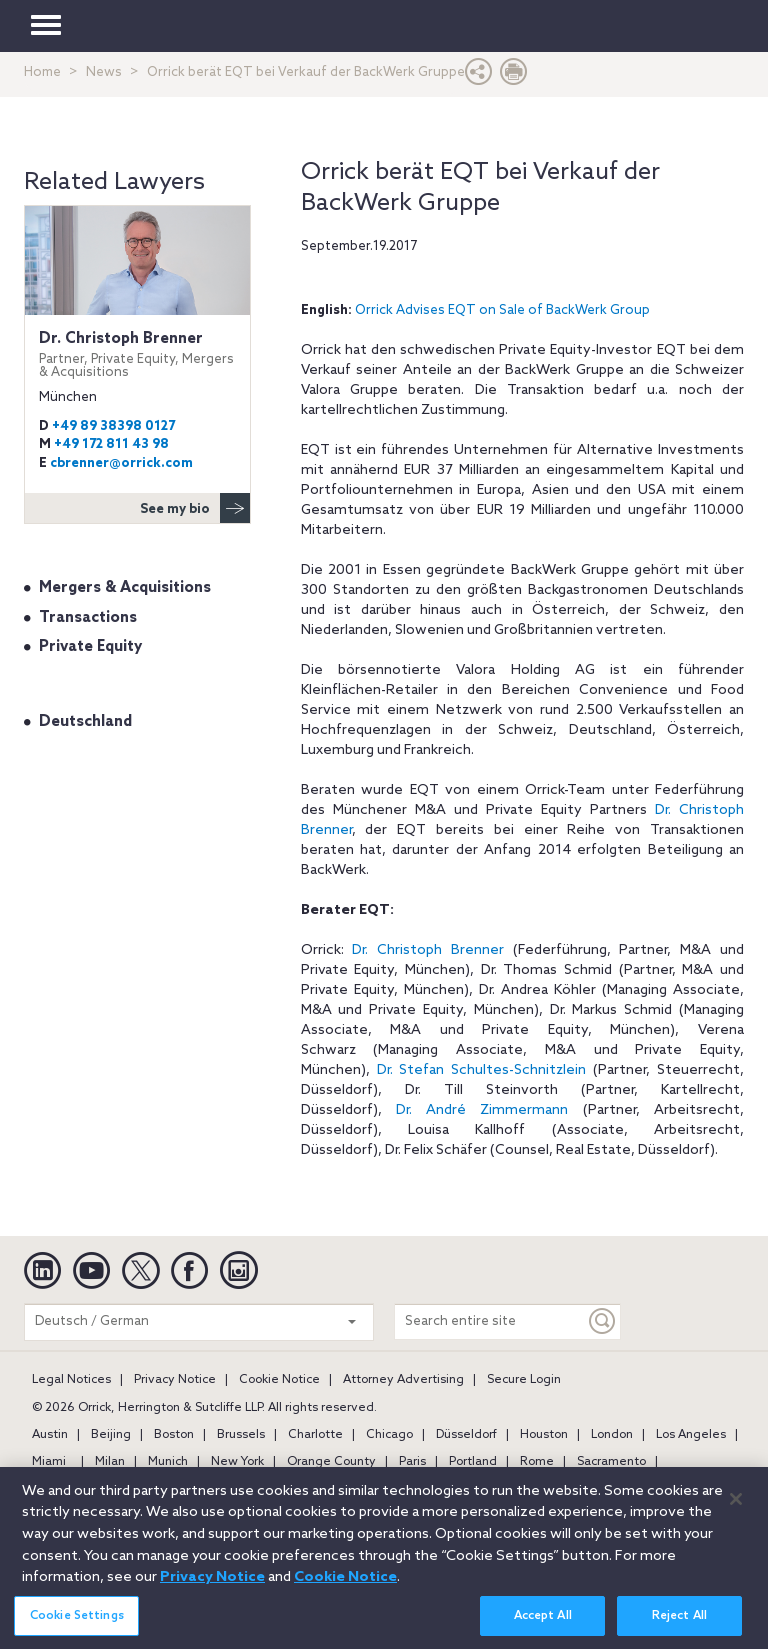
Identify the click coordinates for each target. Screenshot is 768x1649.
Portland (473, 1462)
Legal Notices (71, 1380)
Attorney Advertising (403, 1380)
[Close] (736, 1509)
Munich (168, 1462)
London (612, 1435)
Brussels (241, 1435)
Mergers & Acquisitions (125, 588)
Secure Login (524, 1380)
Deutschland (85, 722)
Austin (50, 1435)
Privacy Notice (175, 1380)
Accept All (543, 1625)
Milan (110, 1462)
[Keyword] (603, 1321)
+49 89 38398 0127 (113, 426)
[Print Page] (514, 76)
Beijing (111, 1435)
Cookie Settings (77, 1625)
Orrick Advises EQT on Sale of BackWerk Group (502, 310)
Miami (49, 1462)
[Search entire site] (490, 1321)
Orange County (331, 1462)
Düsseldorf (466, 1435)
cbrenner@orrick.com (121, 463)
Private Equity (90, 647)
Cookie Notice (279, 1380)
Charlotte (315, 1435)
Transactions (88, 618)
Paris (412, 1462)
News (104, 72)
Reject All (679, 1625)
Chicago (389, 1435)
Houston (544, 1435)
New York (237, 1462)
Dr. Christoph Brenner (137, 354)
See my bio (195, 508)
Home (42, 72)
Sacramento (611, 1462)
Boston (174, 1435)
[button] (479, 76)
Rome (537, 1462)
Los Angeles (691, 1435)
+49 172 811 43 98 (111, 444)
